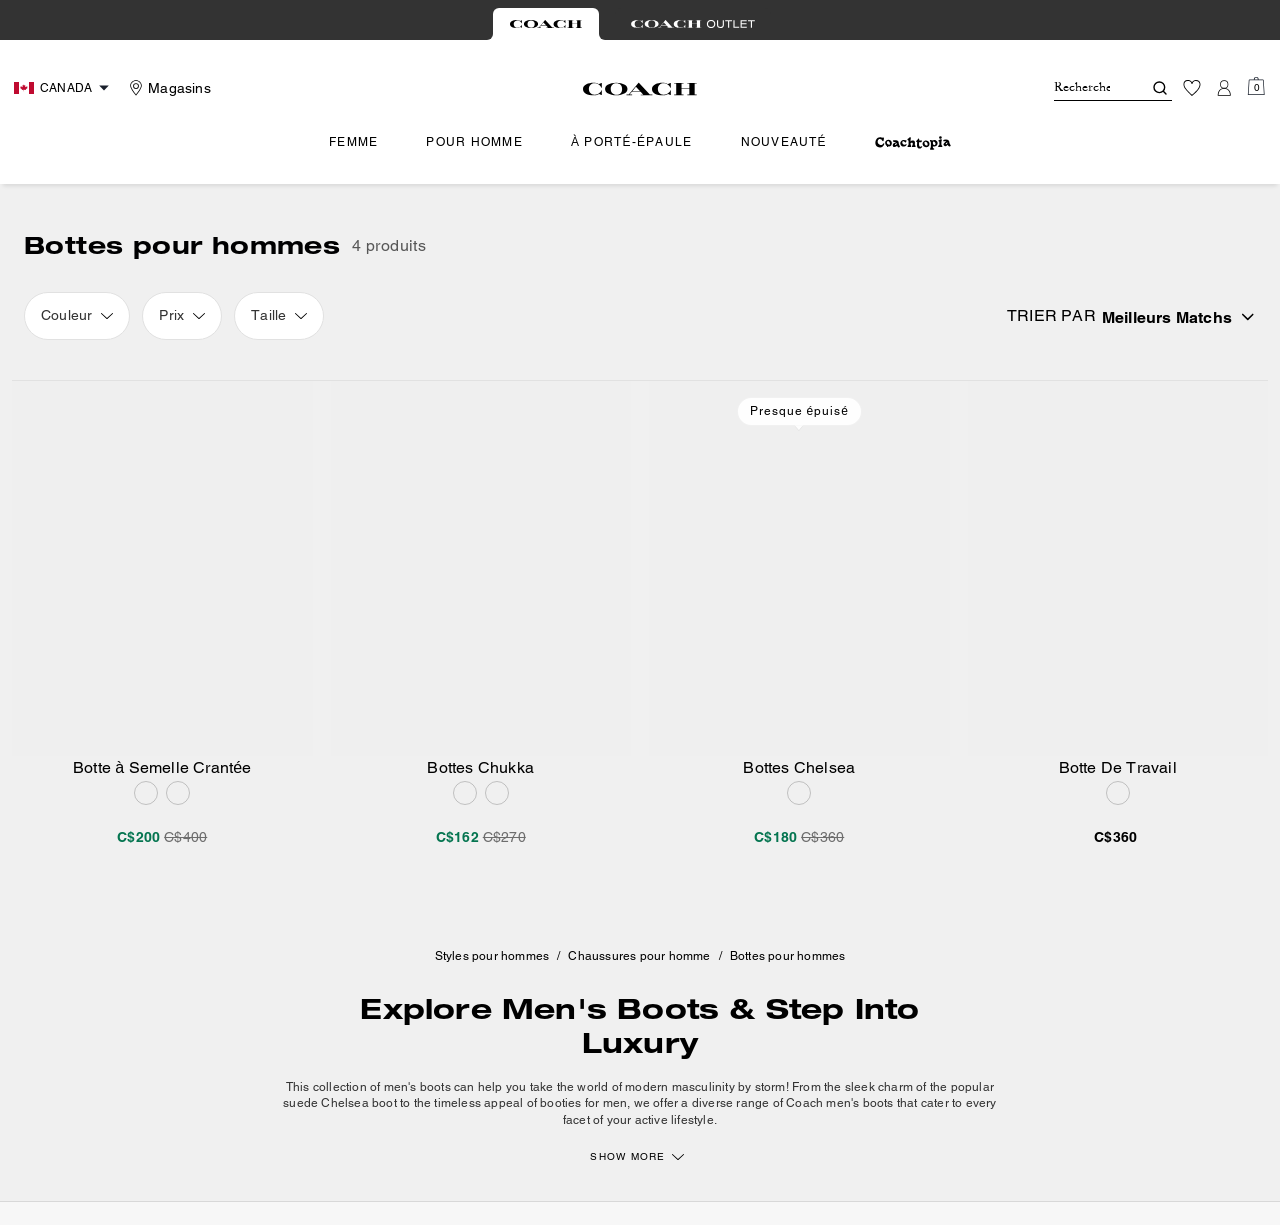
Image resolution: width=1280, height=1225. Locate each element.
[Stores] (167, 88)
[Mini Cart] (1256, 87)
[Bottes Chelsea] (799, 568)
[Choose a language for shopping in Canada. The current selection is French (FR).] (64, 88)
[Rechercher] (1082, 88)
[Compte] (1224, 88)
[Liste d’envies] (1192, 88)
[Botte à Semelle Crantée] (162, 568)
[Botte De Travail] (1118, 568)
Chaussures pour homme (639, 956)
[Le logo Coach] (640, 89)
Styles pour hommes (492, 956)
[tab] (546, 24)
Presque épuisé (799, 411)
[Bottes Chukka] (481, 568)
